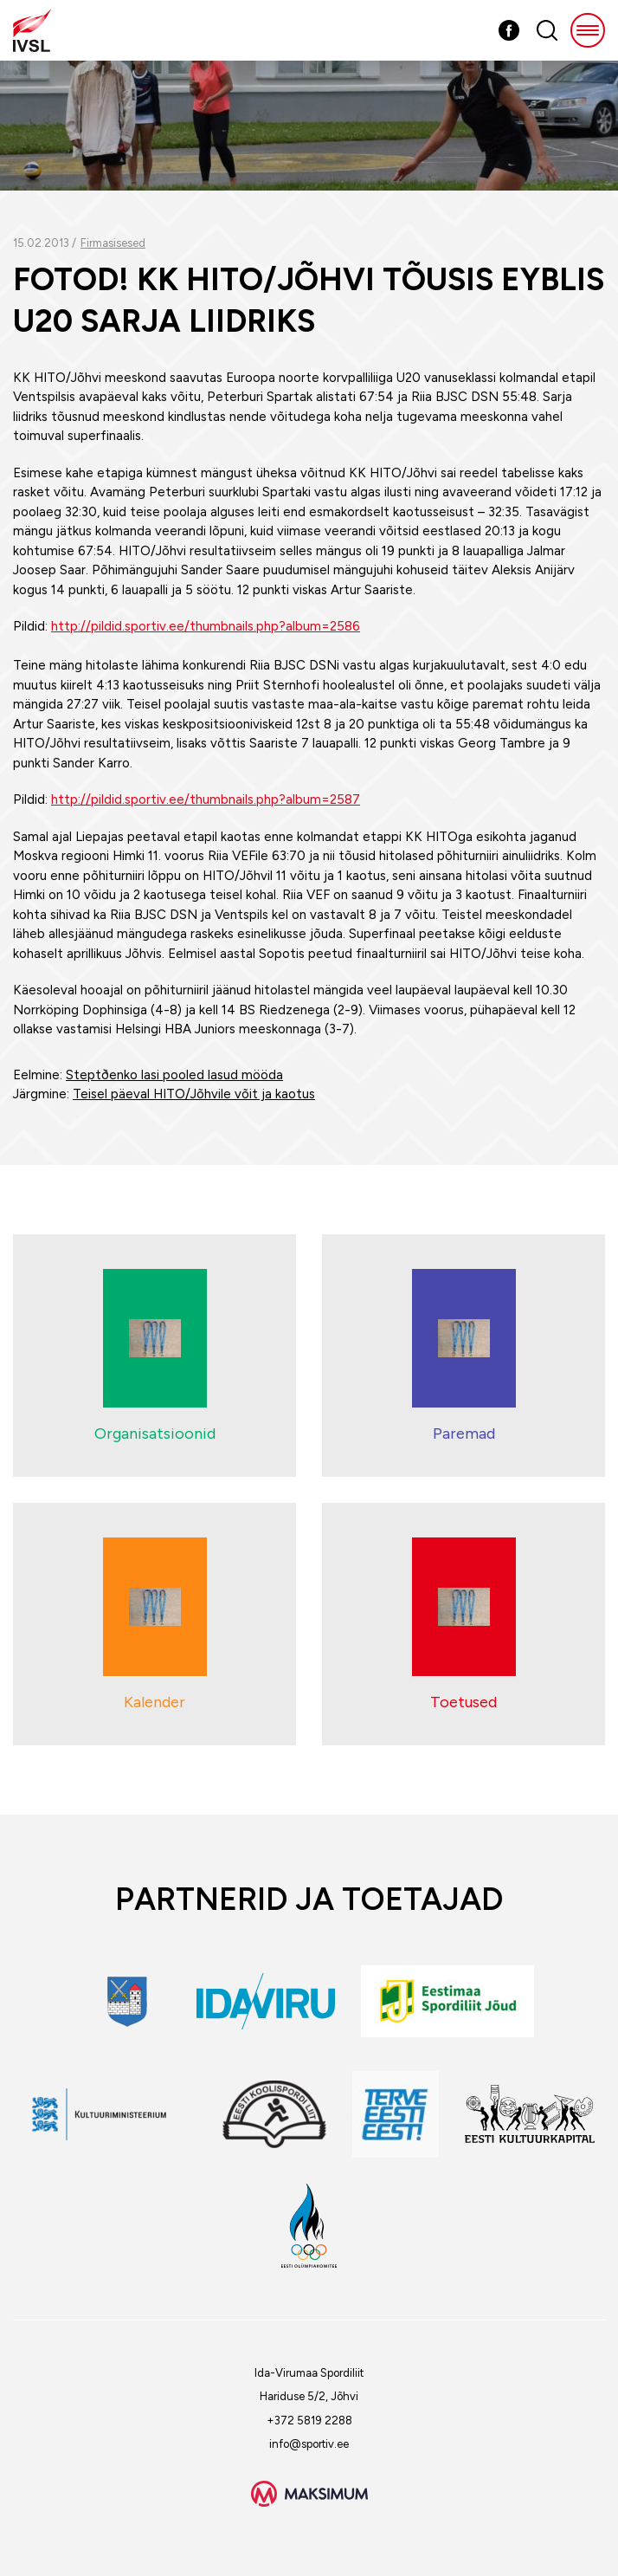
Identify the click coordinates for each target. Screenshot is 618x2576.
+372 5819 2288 (309, 2420)
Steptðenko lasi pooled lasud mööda (174, 1075)
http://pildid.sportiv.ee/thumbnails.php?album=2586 (205, 626)
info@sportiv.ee (309, 2443)
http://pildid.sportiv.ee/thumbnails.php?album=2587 (205, 799)
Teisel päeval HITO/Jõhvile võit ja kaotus (194, 1094)
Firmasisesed (112, 242)
